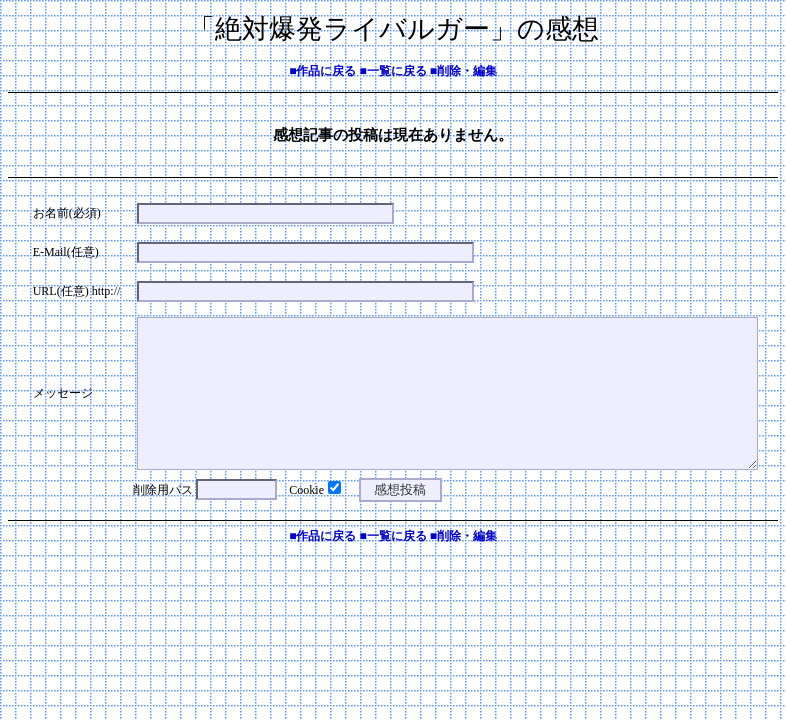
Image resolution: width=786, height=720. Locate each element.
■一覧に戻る (392, 71)
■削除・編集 (463, 71)
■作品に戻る (322, 71)
